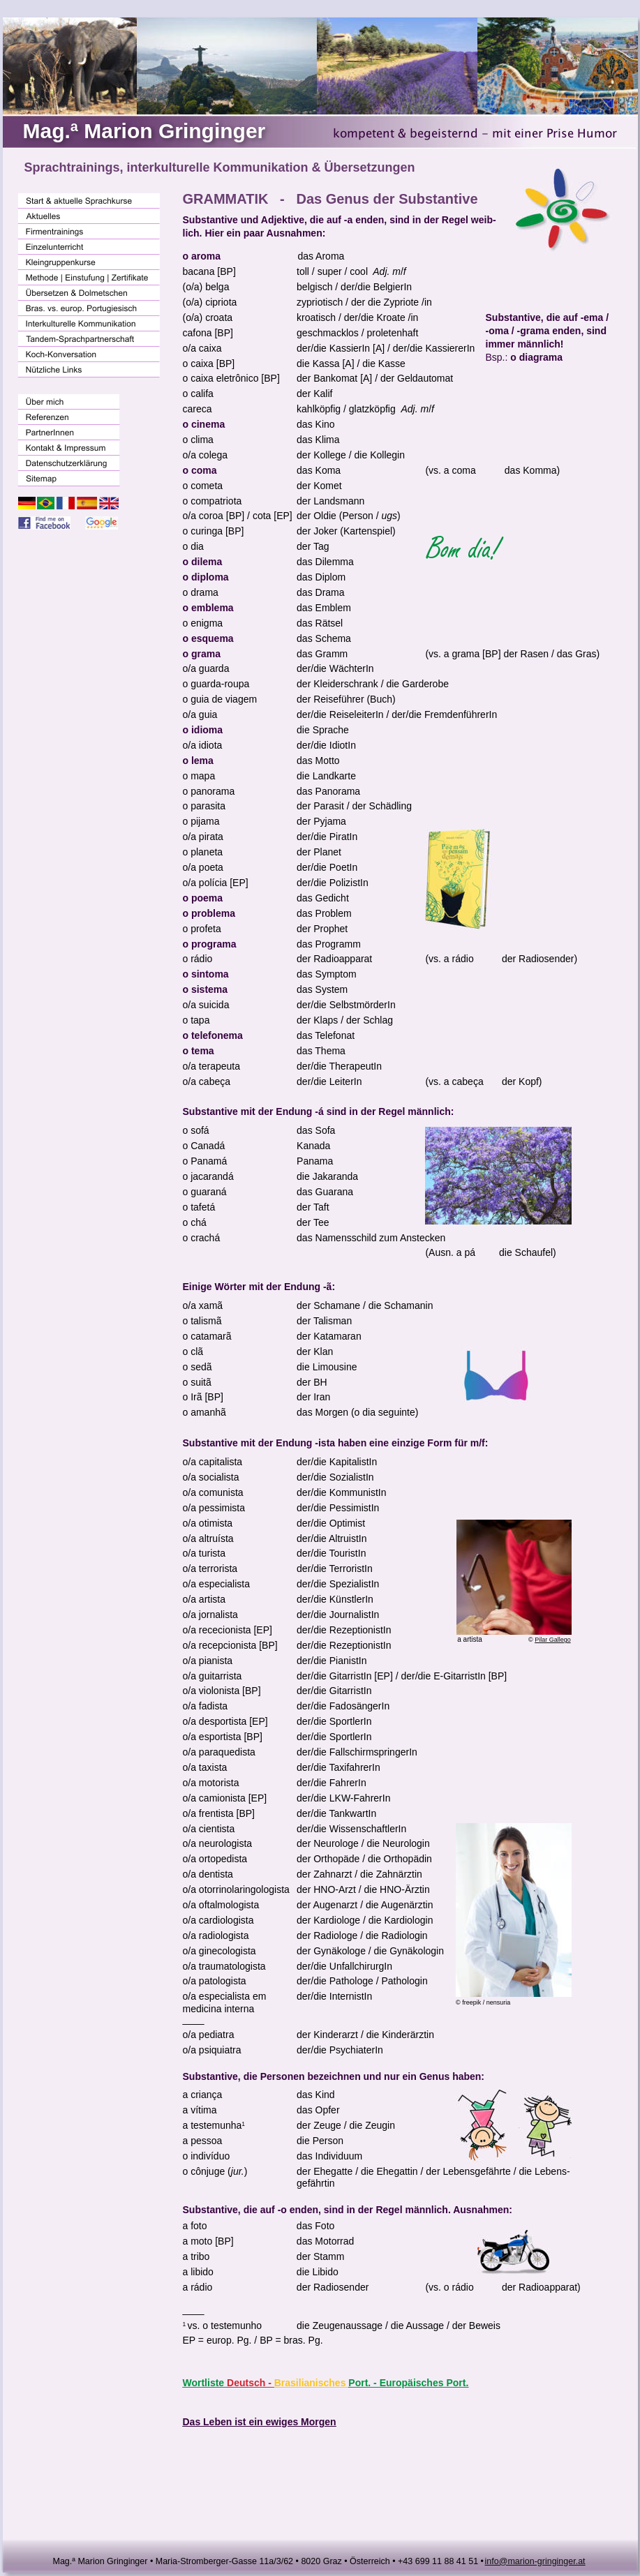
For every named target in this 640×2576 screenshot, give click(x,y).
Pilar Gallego (553, 1639)
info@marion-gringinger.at (535, 2561)
